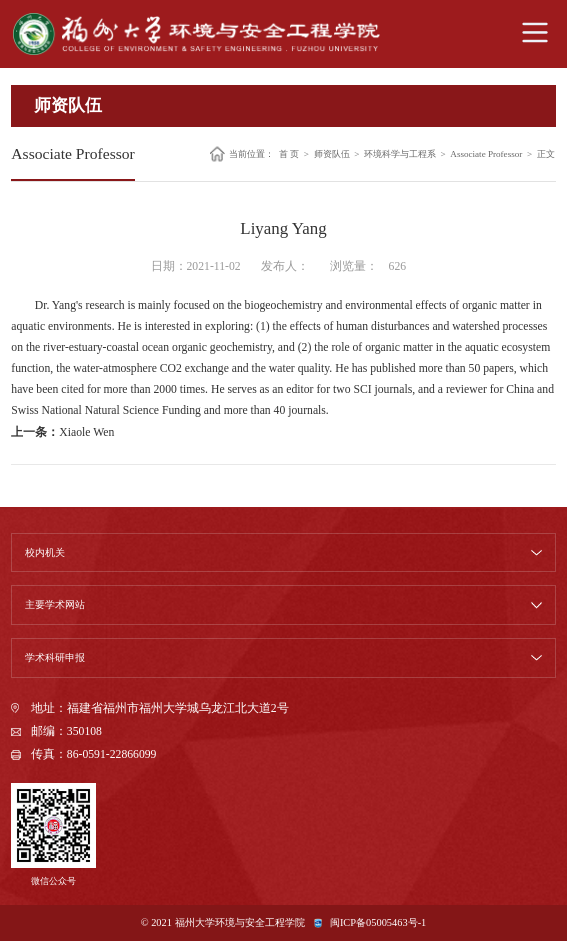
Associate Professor (486, 153)
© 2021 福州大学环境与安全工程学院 (223, 922)
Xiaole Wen (86, 432)
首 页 (289, 153)
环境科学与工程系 (400, 153)
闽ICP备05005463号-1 (378, 922)
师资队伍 (332, 153)
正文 (546, 153)
